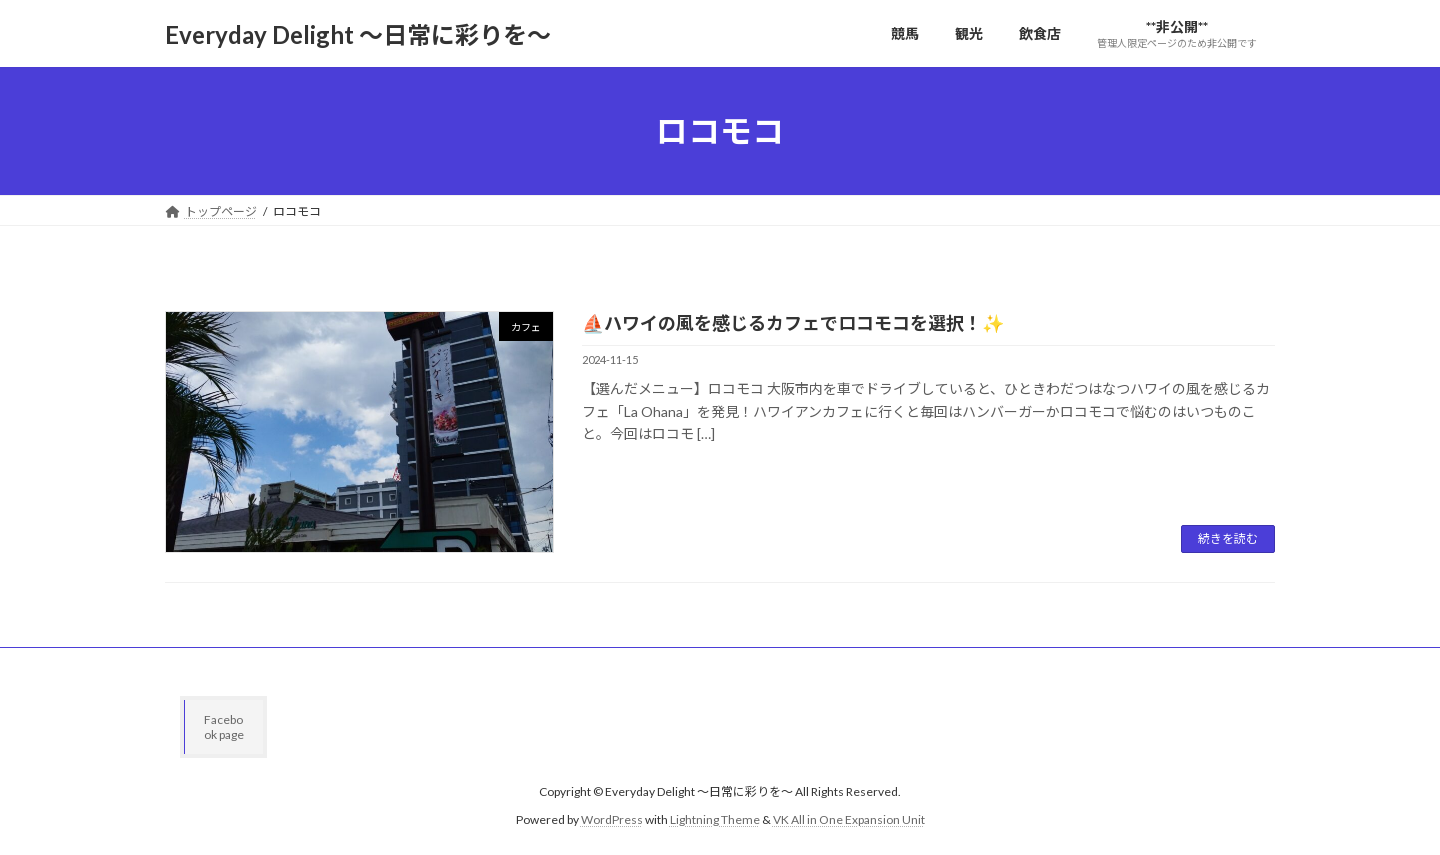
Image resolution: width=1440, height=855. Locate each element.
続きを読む (1228, 538)
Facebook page (224, 727)
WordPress (612, 820)
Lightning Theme (715, 820)
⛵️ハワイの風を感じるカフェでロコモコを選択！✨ (793, 323)
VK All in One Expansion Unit (849, 820)
